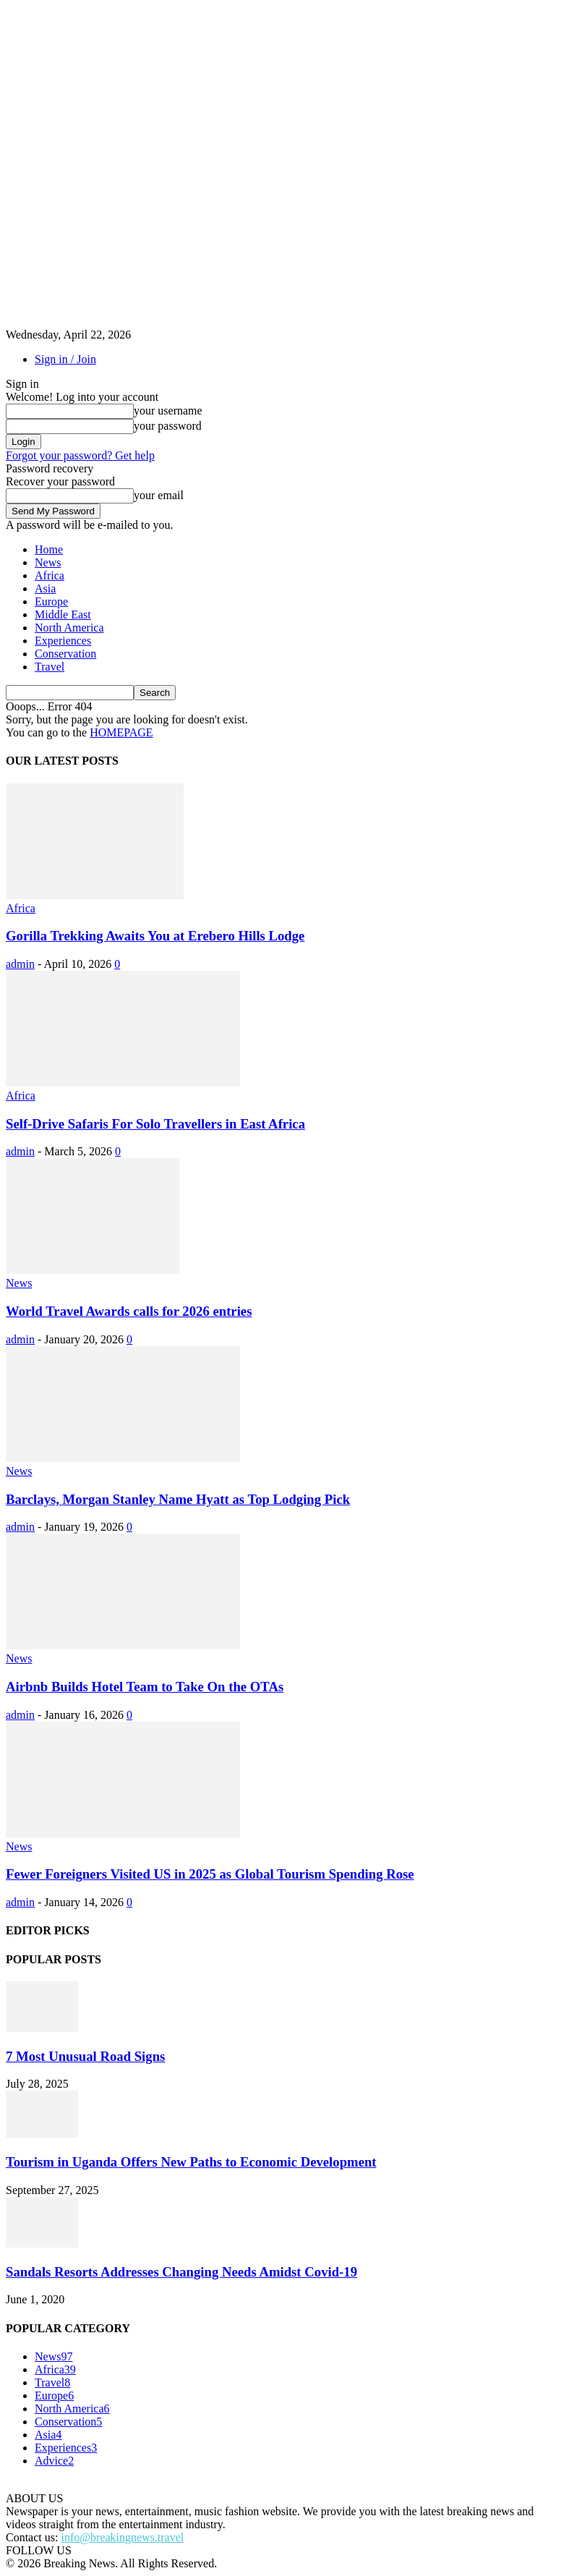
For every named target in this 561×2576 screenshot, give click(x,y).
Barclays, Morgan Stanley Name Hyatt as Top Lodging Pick (178, 1499)
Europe (51, 601)
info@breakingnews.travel (122, 2537)
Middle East (63, 614)
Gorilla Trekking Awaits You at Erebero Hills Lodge (155, 935)
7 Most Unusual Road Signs (85, 2056)
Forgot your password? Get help (80, 455)
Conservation (65, 653)
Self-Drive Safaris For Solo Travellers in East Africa (155, 1123)
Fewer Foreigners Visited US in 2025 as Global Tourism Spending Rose (210, 1874)
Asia (45, 588)
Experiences (63, 640)
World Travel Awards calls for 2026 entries (129, 1311)
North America (69, 627)
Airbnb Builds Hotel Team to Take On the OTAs (144, 1686)
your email (159, 495)
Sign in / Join (65, 359)
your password (168, 426)
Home (49, 549)
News (48, 562)
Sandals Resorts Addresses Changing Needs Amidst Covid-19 (181, 2271)
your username (168, 410)
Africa (49, 575)
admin (20, 964)
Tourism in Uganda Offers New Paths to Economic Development (191, 2161)
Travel (49, 666)
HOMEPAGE (121, 732)
